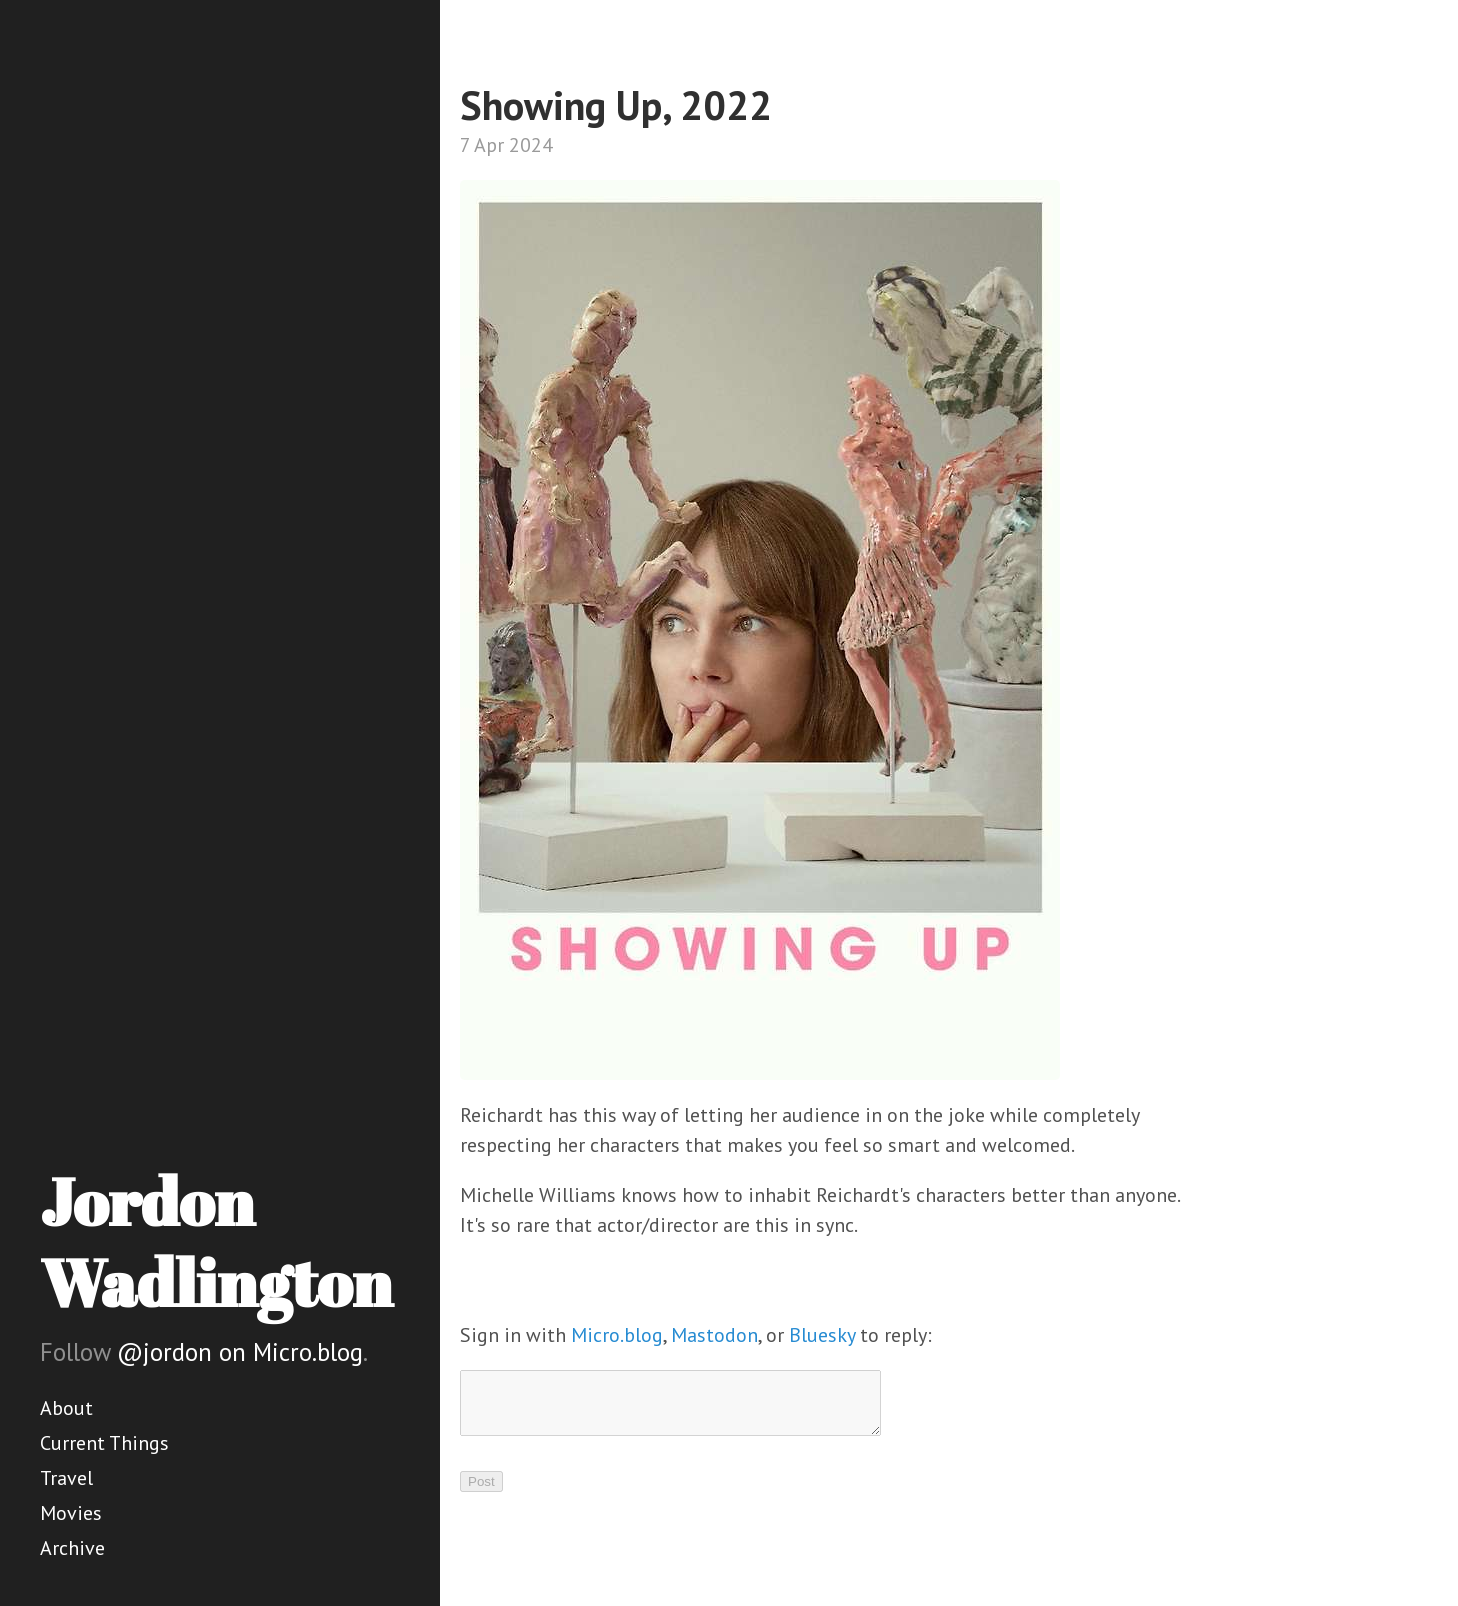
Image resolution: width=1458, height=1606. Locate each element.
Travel (66, 1478)
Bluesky (822, 1335)
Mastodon (714, 1335)
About (66, 1408)
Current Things (104, 1443)
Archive (72, 1548)
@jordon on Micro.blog (240, 1352)
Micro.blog (617, 1335)
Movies (71, 1513)
